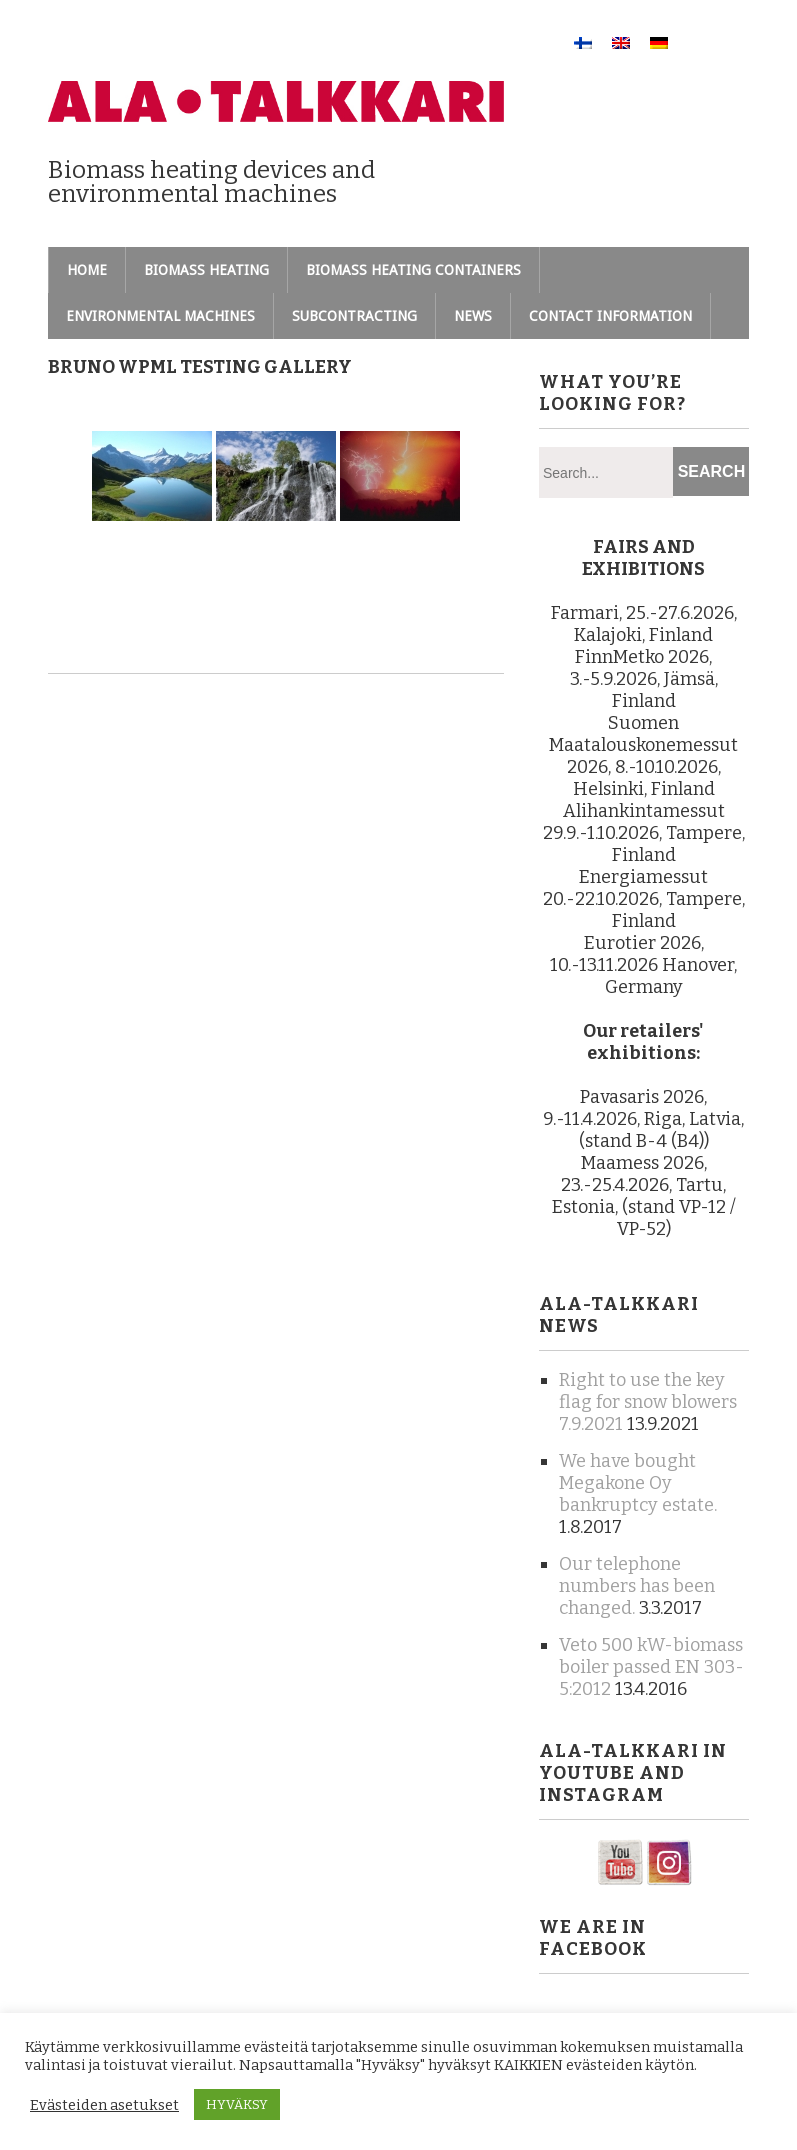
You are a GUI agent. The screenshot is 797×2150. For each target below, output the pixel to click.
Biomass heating (206, 270)
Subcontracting (354, 316)
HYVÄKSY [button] (237, 2104)
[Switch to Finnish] (583, 42)
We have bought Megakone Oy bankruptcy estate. (638, 1483)
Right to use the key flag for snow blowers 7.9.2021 (648, 1402)
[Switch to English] (621, 42)
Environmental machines (160, 316)
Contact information (610, 316)
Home (87, 270)
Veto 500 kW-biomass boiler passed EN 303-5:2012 (651, 1667)
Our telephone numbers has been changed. (637, 1586)
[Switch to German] (659, 42)
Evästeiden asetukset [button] (104, 2105)
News (473, 316)
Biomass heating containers (413, 270)
